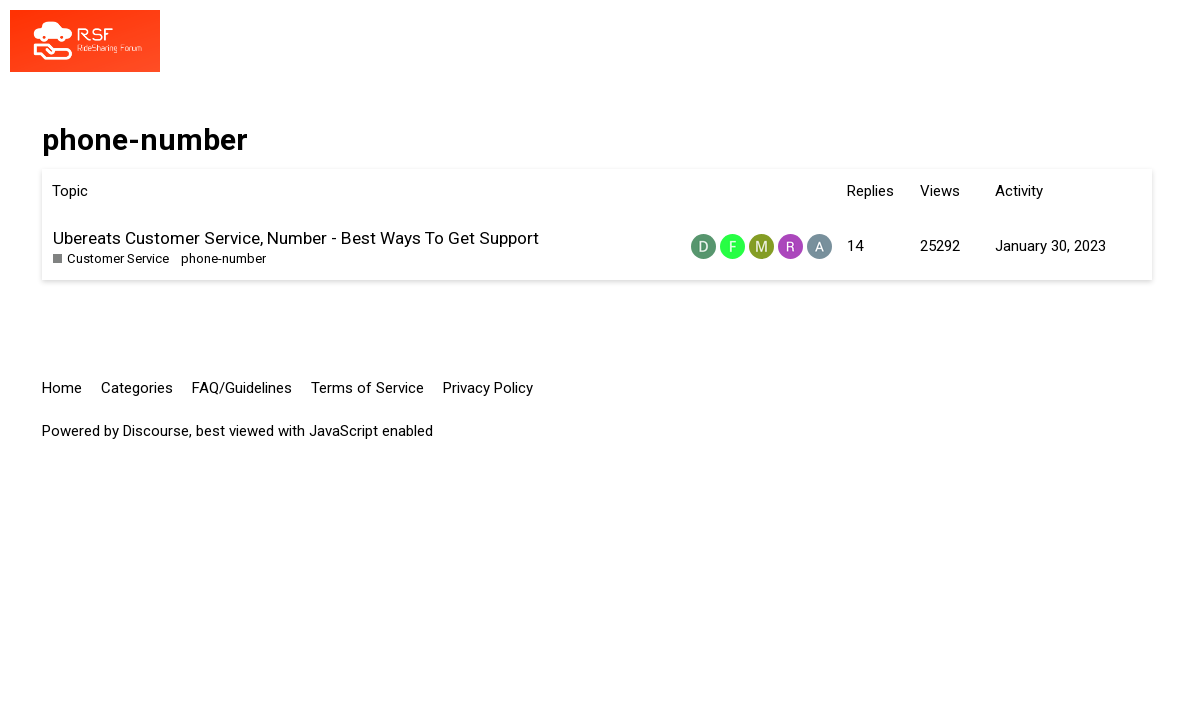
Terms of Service (367, 388)
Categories (137, 388)
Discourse (156, 431)
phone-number (223, 258)
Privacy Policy (488, 388)
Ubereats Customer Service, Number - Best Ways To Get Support (296, 238)
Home (62, 388)
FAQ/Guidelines (242, 388)
